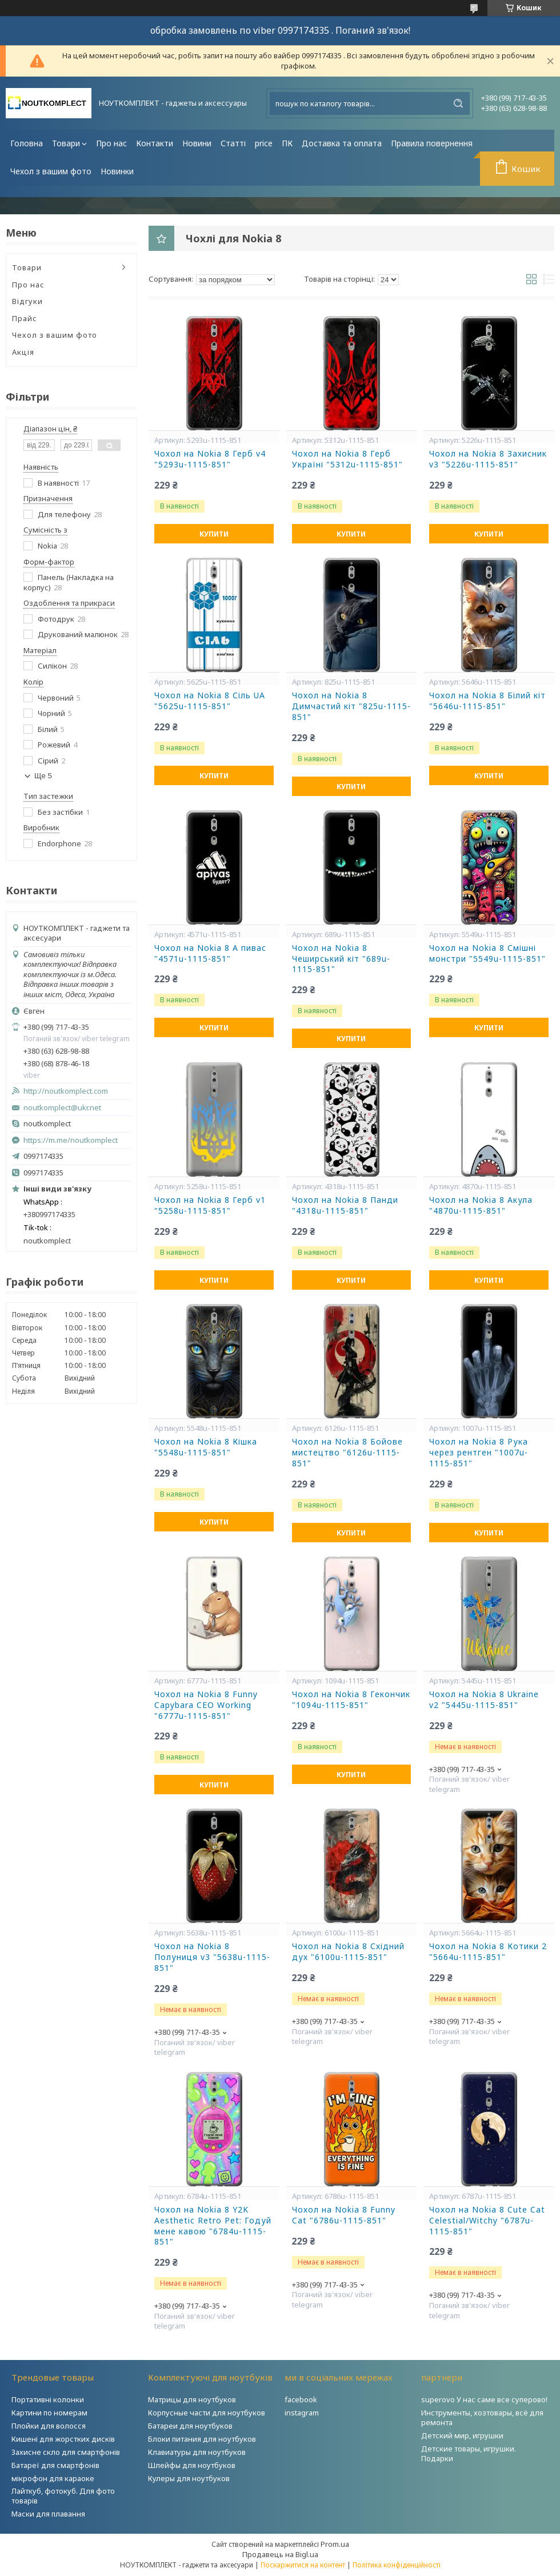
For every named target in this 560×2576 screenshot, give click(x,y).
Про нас (111, 143)
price (264, 143)
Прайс (24, 318)
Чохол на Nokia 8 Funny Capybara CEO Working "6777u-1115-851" (206, 1705)
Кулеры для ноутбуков (189, 2478)
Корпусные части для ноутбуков (206, 2412)
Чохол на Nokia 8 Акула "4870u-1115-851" (481, 1205)
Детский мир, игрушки (462, 2435)
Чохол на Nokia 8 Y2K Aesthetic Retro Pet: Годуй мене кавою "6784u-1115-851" (212, 2226)
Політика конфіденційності (397, 2565)
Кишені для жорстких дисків (63, 2439)
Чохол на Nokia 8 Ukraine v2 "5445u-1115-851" (484, 1699)
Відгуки (27, 301)
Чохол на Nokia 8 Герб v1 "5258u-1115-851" (210, 1205)
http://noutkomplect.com (65, 1091)
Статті (233, 143)
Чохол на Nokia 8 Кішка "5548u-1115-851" (205, 1447)
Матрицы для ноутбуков (192, 2399)
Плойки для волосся (48, 2426)
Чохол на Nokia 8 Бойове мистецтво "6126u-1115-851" (347, 1453)
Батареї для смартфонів (55, 2465)
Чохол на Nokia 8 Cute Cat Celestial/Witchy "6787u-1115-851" (487, 2221)
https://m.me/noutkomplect (70, 1140)
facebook (301, 2399)
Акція (23, 352)
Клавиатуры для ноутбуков (197, 2452)
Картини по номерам (49, 2412)
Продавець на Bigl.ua (280, 2554)
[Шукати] (458, 103)
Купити (214, 534)
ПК (287, 143)
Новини (196, 143)
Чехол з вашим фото (50, 171)
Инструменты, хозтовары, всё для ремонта (482, 2417)
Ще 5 (43, 775)
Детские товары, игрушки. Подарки (468, 2453)
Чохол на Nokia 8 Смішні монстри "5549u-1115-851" (487, 953)
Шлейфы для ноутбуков (191, 2465)
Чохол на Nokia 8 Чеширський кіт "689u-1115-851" (341, 959)
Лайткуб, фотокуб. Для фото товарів (63, 2496)
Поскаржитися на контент (303, 2565)
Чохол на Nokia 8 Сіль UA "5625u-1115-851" (209, 700)
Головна (26, 143)
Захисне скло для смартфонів (65, 2452)
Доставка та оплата (342, 143)
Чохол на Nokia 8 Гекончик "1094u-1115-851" (351, 1699)
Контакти (154, 143)
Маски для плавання (48, 2514)
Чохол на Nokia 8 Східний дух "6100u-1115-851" (348, 1951)
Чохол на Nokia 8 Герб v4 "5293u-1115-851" (210, 459)
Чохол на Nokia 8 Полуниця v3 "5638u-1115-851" (212, 1957)
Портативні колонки (47, 2399)
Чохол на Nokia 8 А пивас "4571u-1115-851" (210, 953)
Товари (66, 143)
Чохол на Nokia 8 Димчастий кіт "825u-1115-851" (351, 706)
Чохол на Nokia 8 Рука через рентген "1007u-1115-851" (478, 1453)
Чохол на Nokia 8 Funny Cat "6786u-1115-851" (343, 2215)
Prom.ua (335, 2544)
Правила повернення (432, 143)
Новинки (117, 171)
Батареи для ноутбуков (190, 2426)
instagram (302, 2412)
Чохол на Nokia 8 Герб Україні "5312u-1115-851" (347, 459)
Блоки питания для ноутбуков (202, 2439)
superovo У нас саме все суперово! (484, 2399)
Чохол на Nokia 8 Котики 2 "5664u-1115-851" (488, 1951)
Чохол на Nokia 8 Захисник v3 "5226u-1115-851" (488, 459)
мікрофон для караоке (52, 2478)
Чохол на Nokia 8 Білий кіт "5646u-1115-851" (487, 700)
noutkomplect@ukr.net (62, 1108)
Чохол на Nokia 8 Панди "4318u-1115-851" (345, 1205)
